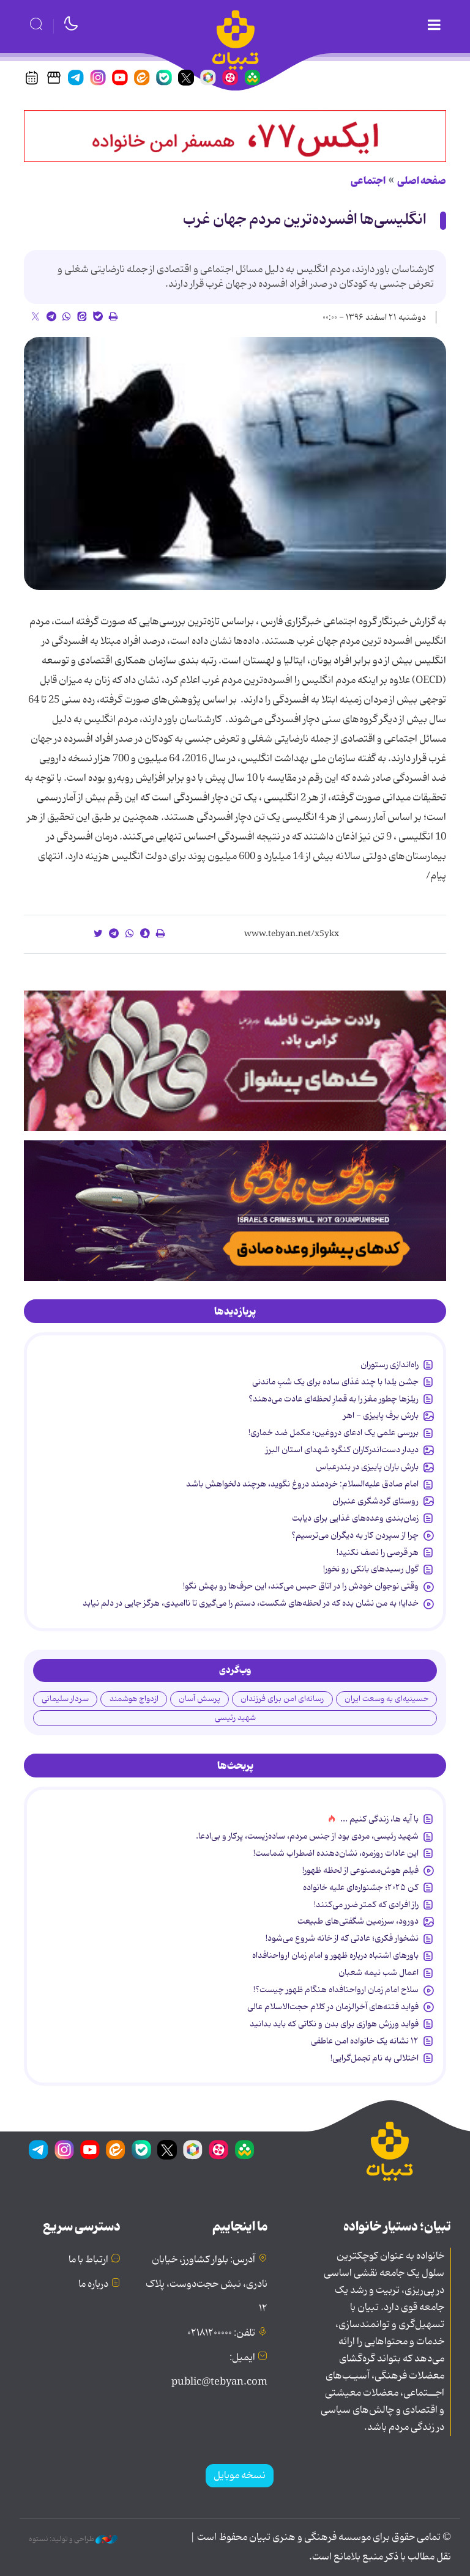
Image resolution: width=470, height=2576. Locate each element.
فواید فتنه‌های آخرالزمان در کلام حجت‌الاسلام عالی (333, 2006)
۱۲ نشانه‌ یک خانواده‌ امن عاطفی (365, 2041)
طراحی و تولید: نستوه (73, 2539)
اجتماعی (368, 181)
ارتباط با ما (88, 2260)
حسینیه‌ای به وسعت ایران (386, 1698)
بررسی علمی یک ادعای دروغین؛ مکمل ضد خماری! (333, 1432)
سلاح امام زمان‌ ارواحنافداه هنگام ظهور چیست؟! (336, 1989)
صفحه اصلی (421, 181)
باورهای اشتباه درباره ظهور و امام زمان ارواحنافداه (335, 1955)
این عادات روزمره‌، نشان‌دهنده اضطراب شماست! (336, 1853)
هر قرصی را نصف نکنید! (378, 1552)
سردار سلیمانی (65, 1698)
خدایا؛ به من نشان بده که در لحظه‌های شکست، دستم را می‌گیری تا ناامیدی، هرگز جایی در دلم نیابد (251, 1603)
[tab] (235, 1311)
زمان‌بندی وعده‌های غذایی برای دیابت (355, 1518)
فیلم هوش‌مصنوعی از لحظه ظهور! (360, 1870)
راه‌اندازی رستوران (389, 1364)
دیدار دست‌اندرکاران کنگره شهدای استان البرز (342, 1449)
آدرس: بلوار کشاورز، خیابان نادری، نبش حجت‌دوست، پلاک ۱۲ (206, 2284)
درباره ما (93, 2284)
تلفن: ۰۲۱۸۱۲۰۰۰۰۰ (221, 2333)
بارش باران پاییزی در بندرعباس (367, 1467)
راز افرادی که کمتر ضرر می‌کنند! (366, 1904)
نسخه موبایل (240, 2476)
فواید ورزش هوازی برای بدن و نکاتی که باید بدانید (334, 2024)
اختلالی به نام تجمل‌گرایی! (374, 2058)
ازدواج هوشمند (134, 1698)
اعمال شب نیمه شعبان (378, 1972)
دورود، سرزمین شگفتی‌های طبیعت (358, 1921)
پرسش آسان (199, 1698)
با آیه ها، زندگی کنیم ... (379, 1819)
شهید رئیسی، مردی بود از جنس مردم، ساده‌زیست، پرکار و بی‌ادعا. (307, 1836)
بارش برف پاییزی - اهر (381, 1415)
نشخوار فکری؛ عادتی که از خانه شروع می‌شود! (342, 1938)
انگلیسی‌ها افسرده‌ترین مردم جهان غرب (305, 220)
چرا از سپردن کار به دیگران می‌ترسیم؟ (355, 1535)
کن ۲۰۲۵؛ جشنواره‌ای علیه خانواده (361, 1887)
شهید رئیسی (235, 1717)
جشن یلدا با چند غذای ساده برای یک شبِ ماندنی (335, 1382)
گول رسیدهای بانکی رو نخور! (371, 1569)
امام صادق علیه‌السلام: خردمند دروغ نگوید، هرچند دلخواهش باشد (302, 1484)
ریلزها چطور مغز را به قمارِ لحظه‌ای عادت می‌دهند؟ (333, 1399)
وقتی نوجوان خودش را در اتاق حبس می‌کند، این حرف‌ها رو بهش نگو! (301, 1586)
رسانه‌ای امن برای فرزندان (282, 1698)
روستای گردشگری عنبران (375, 1501)
